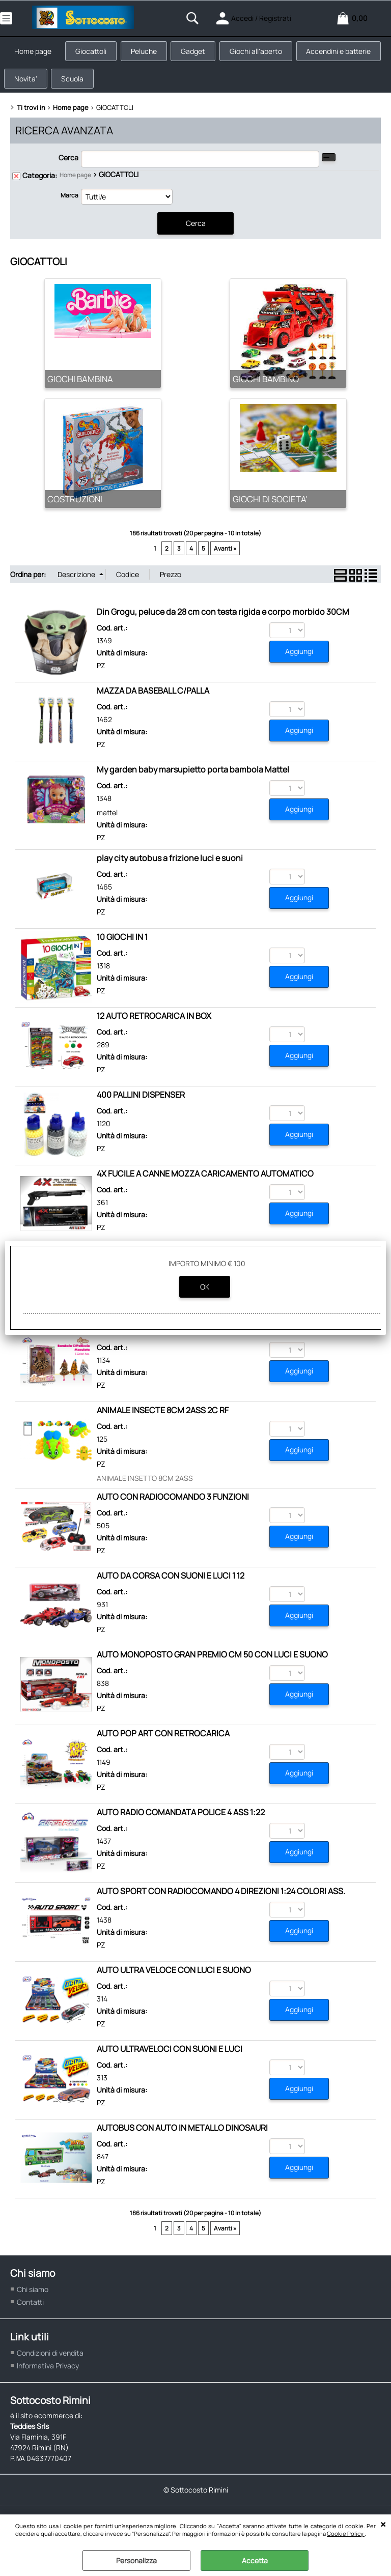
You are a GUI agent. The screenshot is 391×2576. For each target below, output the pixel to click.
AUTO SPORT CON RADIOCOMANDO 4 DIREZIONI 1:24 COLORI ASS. (221, 1899)
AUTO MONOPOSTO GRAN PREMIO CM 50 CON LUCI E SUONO (212, 1663)
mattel (107, 821)
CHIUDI (383, 2525)
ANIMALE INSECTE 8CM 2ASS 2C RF (163, 1418)
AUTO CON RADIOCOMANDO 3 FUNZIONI (173, 1505)
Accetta (255, 2560)
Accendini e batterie (48, 85)
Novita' (118, 85)
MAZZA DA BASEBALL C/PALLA (153, 699)
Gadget (201, 53)
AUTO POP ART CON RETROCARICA (163, 1742)
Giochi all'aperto (266, 53)
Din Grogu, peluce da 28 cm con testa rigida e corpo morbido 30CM (223, 620)
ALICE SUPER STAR (132, 1340)
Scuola (167, 85)
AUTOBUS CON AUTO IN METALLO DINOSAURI (182, 2136)
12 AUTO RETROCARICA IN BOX (154, 1024)
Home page (34, 53)
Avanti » (225, 557)
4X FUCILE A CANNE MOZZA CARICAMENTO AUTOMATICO (205, 1182)
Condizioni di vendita (50, 2361)
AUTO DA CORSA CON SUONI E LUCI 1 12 (170, 1584)
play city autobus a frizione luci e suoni (170, 866)
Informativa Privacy (48, 2374)
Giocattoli (94, 53)
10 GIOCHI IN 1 (122, 945)
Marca (69, 204)
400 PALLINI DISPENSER (141, 1103)
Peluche (150, 53)
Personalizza (136, 2560)
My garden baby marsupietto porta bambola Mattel (193, 778)
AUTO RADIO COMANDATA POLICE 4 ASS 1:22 (181, 1820)
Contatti (30, 2310)
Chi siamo (32, 2298)
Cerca (68, 166)
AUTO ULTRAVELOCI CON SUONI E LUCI (169, 2057)
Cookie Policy (346, 2533)
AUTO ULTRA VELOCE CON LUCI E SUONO (174, 1978)
